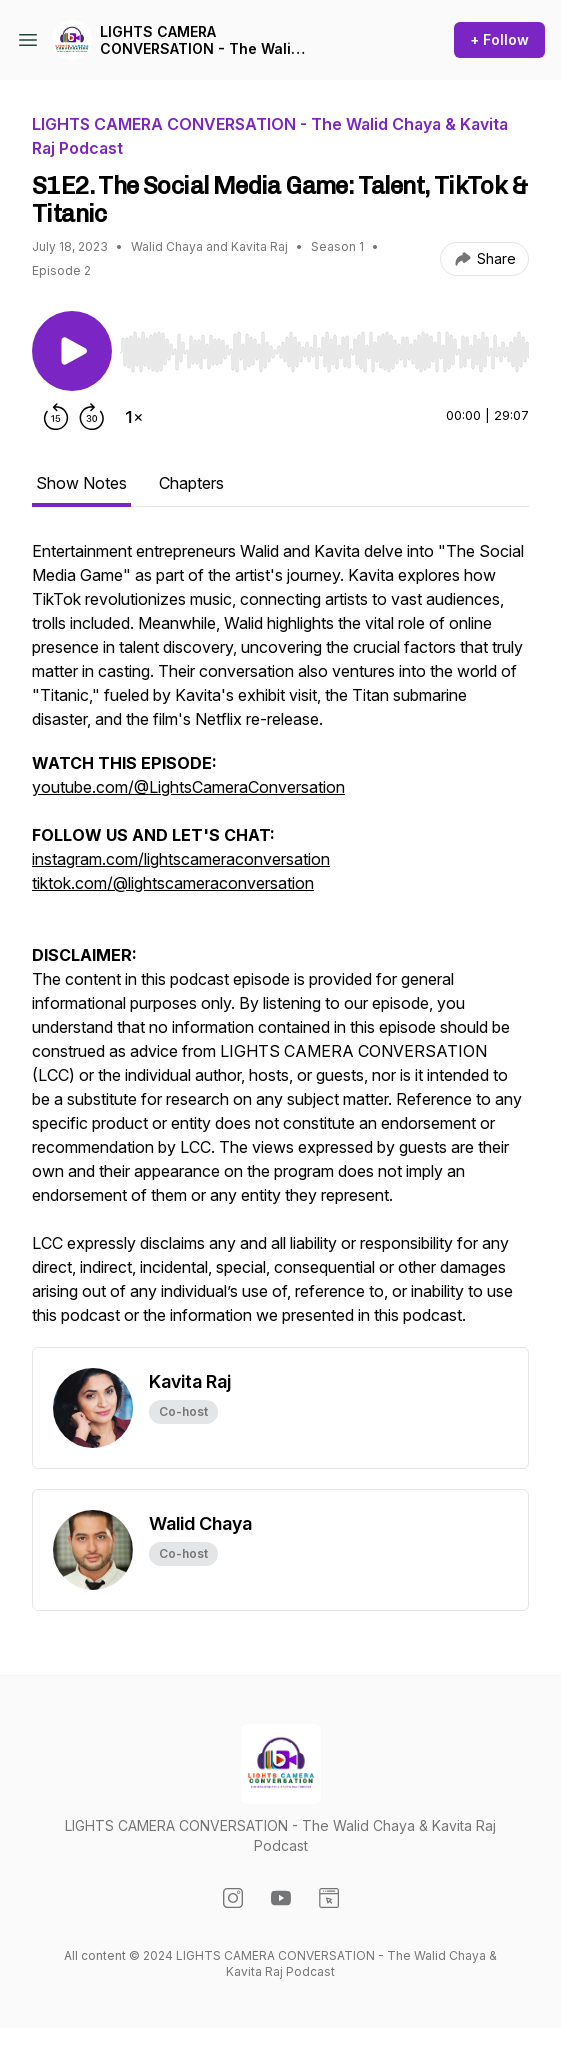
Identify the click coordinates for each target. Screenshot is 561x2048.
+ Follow (499, 39)
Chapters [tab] (191, 483)
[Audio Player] (324, 346)
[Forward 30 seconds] (92, 417)
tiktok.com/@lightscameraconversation (173, 883)
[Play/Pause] (72, 351)
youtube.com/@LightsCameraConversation (188, 787)
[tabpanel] (280, 943)
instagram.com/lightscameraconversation (181, 859)
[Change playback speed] (134, 417)
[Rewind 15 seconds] (56, 417)
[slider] (324, 352)
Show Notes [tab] (81, 483)
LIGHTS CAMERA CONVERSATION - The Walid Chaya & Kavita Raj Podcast (200, 40)
